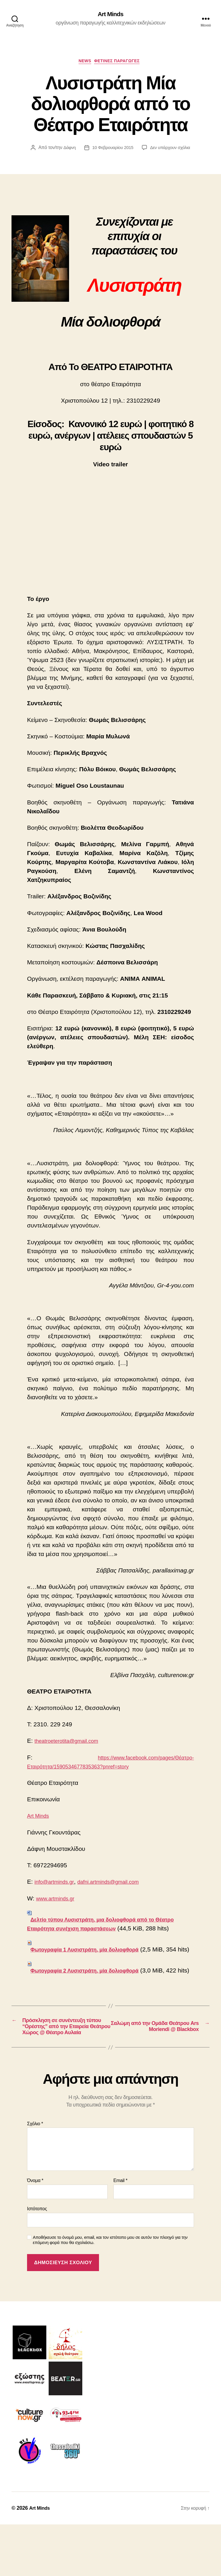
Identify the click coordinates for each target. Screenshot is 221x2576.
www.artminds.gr (58, 1901)
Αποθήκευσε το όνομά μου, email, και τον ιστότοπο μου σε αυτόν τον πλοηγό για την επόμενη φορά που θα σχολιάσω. (110, 2291)
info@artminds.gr (57, 1884)
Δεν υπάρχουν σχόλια (171, 150)
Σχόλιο (35, 2175)
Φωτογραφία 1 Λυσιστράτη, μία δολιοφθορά (94, 1961)
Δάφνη (66, 150)
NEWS (83, 63)
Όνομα (35, 2232)
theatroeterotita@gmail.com (72, 1743)
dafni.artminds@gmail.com (119, 1884)
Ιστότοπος (37, 2260)
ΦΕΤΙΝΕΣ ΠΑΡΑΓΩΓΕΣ (120, 63)
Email (120, 2232)
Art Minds (110, 14)
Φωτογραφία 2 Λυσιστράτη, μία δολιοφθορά (94, 1990)
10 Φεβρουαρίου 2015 (112, 150)
